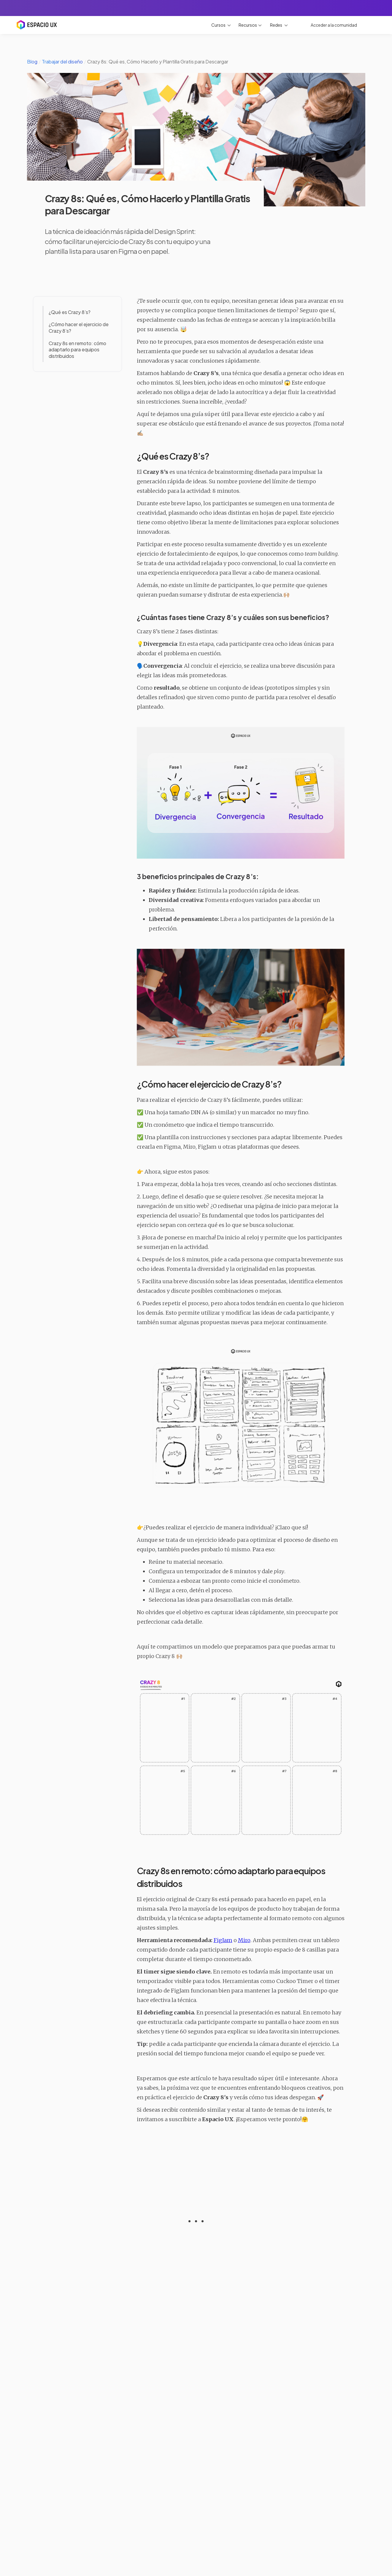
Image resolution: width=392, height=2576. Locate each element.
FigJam (223, 1940)
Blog (32, 61)
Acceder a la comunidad (334, 25)
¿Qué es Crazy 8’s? (70, 312)
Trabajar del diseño (62, 61)
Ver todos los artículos (196, 2503)
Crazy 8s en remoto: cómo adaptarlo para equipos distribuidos (77, 349)
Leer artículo (51, 2459)
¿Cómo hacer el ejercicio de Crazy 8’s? (79, 327)
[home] (36, 23)
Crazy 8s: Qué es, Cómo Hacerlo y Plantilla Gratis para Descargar (157, 61)
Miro (244, 1940)
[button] (221, 25)
